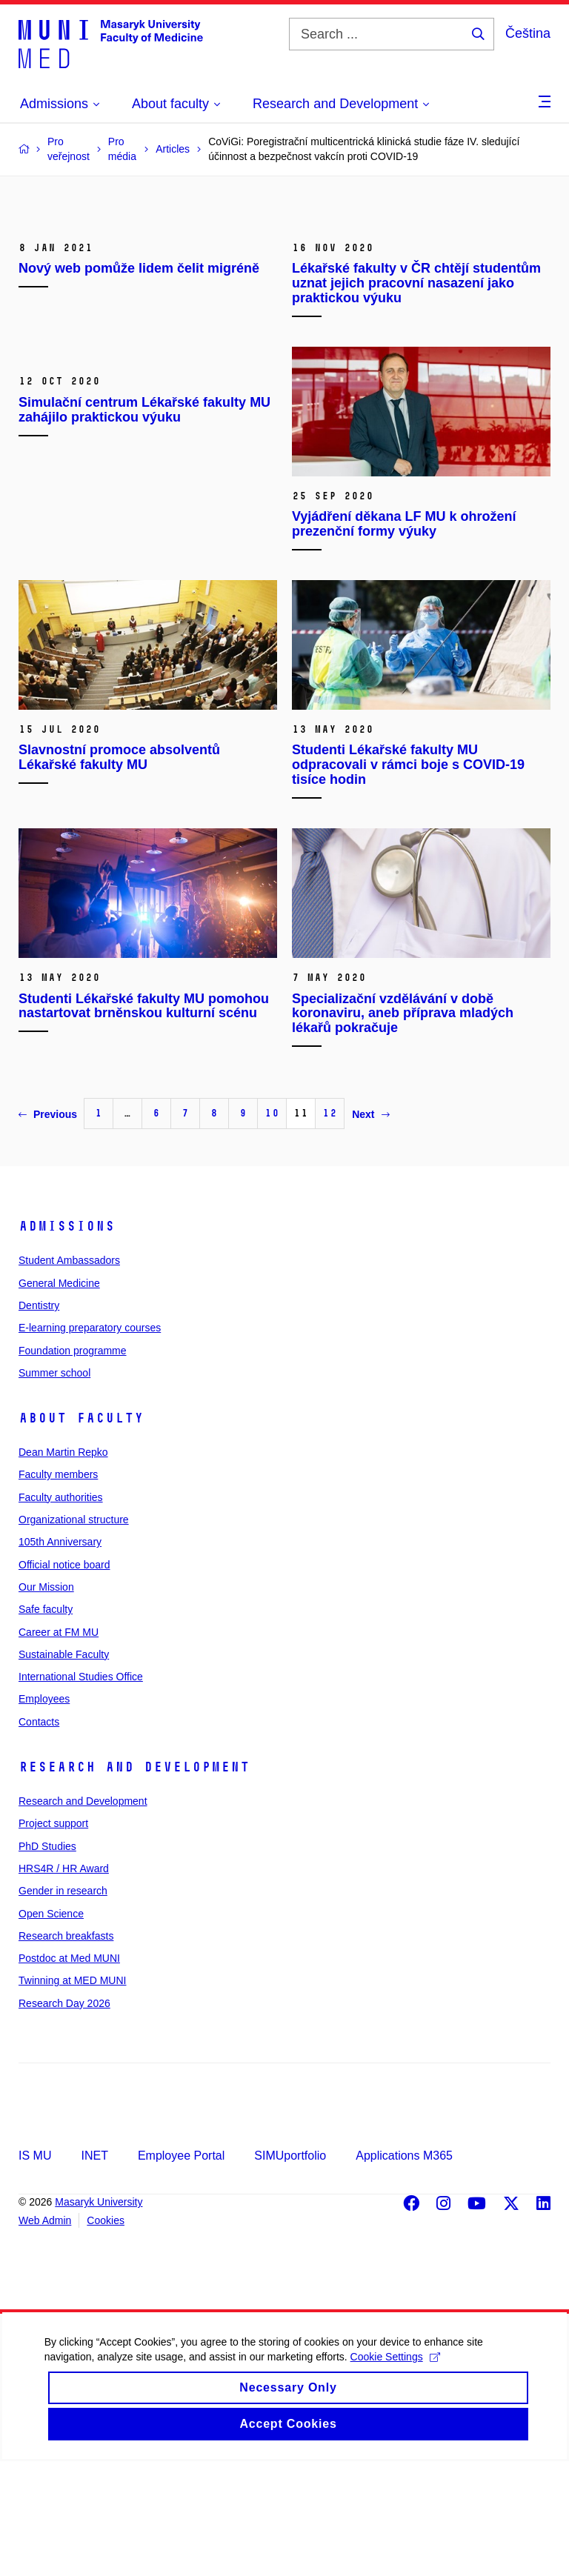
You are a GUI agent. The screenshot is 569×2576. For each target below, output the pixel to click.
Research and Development (134, 1882)
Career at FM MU (59, 1746)
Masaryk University (98, 2317)
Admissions (67, 1341)
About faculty (81, 1533)
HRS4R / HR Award (64, 1983)
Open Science (51, 2028)
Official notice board (64, 1679)
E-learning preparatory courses (90, 1442)
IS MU (35, 2270)
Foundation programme (73, 1465)
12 (329, 1228)
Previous (48, 1228)
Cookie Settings (395, 2491)
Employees (44, 1814)
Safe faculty (46, 1724)
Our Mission (46, 1702)
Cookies (105, 2335)
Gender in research (63, 2005)
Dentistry (39, 1420)
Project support (53, 1938)
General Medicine (59, 1397)
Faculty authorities (61, 1611)
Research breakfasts (66, 2050)
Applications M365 (404, 2270)
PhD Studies (47, 1960)
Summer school (54, 1487)
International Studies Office (81, 1791)
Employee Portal (181, 2270)
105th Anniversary (60, 1657)
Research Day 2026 (64, 2117)
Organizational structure (74, 1634)
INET (94, 2270)
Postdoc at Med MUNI (69, 2073)
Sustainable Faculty (64, 1768)
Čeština (527, 33)
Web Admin (45, 2335)
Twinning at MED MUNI (72, 2095)
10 (271, 1228)
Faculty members (58, 1589)
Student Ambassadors (69, 1375)
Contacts (39, 1836)
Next (370, 1228)
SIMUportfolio (290, 2270)
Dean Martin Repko (63, 1567)
